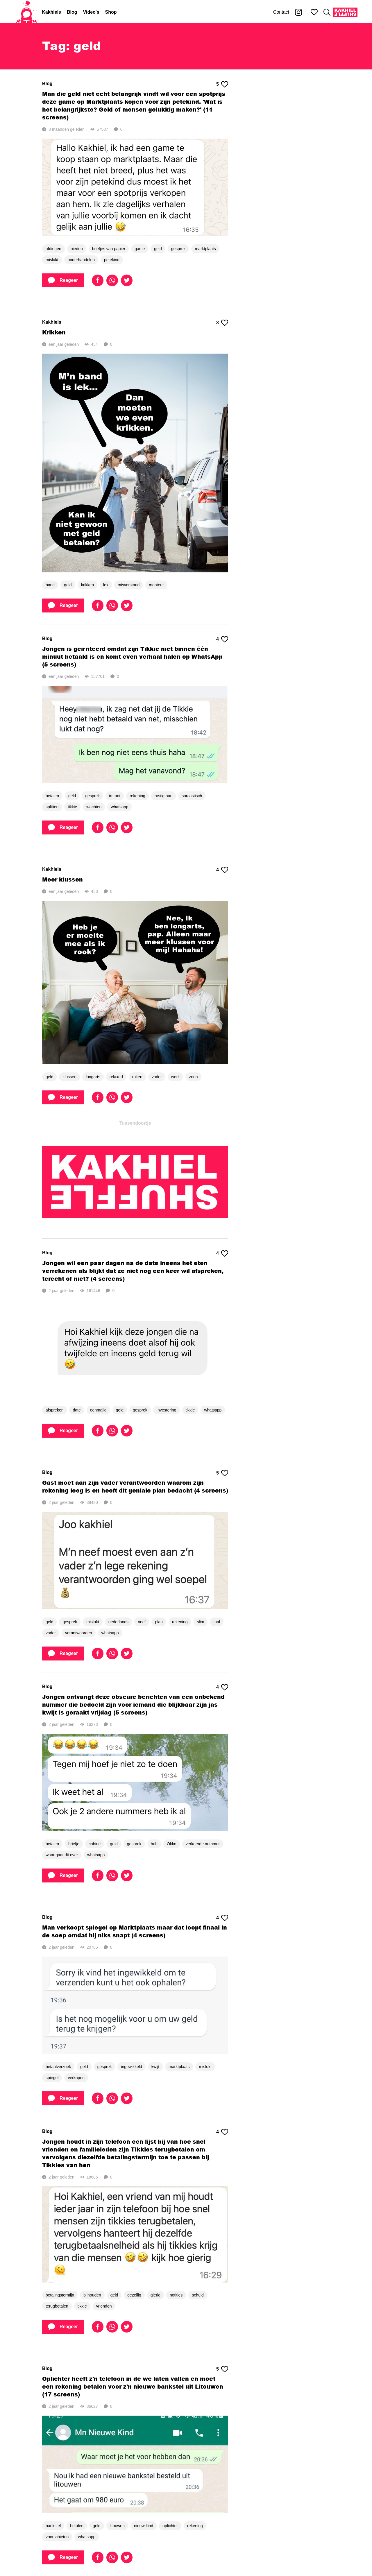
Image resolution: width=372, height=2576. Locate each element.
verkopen (76, 2077)
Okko (171, 1843)
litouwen (117, 2525)
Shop (111, 12)
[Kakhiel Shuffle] (345, 12)
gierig (155, 2295)
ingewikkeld (131, 2066)
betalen (52, 795)
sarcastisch (192, 795)
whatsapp (119, 807)
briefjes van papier (108, 248)
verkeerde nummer (203, 1843)
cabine (95, 1843)
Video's (91, 12)
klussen (69, 1076)
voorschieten (57, 2536)
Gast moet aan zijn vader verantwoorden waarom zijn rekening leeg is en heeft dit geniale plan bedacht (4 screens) (135, 1486)
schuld (197, 2295)
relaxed (116, 1076)
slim (200, 1622)
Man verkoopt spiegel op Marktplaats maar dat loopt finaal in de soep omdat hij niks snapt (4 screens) (134, 1931)
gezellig (134, 2295)
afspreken (54, 1410)
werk (175, 1076)
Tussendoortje (135, 1123)
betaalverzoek (58, 2066)
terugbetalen (57, 2306)
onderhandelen (81, 259)
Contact (281, 12)
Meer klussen (62, 879)
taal (216, 1622)
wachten (93, 807)
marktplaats (205, 248)
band (50, 585)
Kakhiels (51, 12)
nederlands (118, 1622)
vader (157, 1076)
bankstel (53, 2525)
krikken (87, 585)
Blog (72, 12)
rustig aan (163, 795)
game (140, 248)
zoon (193, 1076)
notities (176, 2295)
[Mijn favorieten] (314, 12)
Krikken (54, 332)
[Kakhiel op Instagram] (298, 12)
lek (105, 585)
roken (137, 1076)
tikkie (72, 807)
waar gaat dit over (62, 1855)
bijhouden (92, 2295)
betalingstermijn (60, 2295)
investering (166, 1410)
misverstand (129, 585)
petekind (111, 259)
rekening (137, 795)
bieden (77, 248)
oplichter (170, 2525)
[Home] (27, 12)
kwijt (155, 2066)
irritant (114, 795)
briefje (73, 1843)
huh (154, 1843)
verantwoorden (78, 1633)
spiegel (52, 2077)
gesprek (178, 248)
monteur (156, 585)
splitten (52, 807)
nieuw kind (143, 2525)
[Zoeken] (327, 12)
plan (158, 1622)
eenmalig (98, 1410)
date (77, 1410)
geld (158, 248)
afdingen (53, 248)
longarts (93, 1076)
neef (142, 1622)
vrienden (104, 2306)
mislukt (52, 259)
